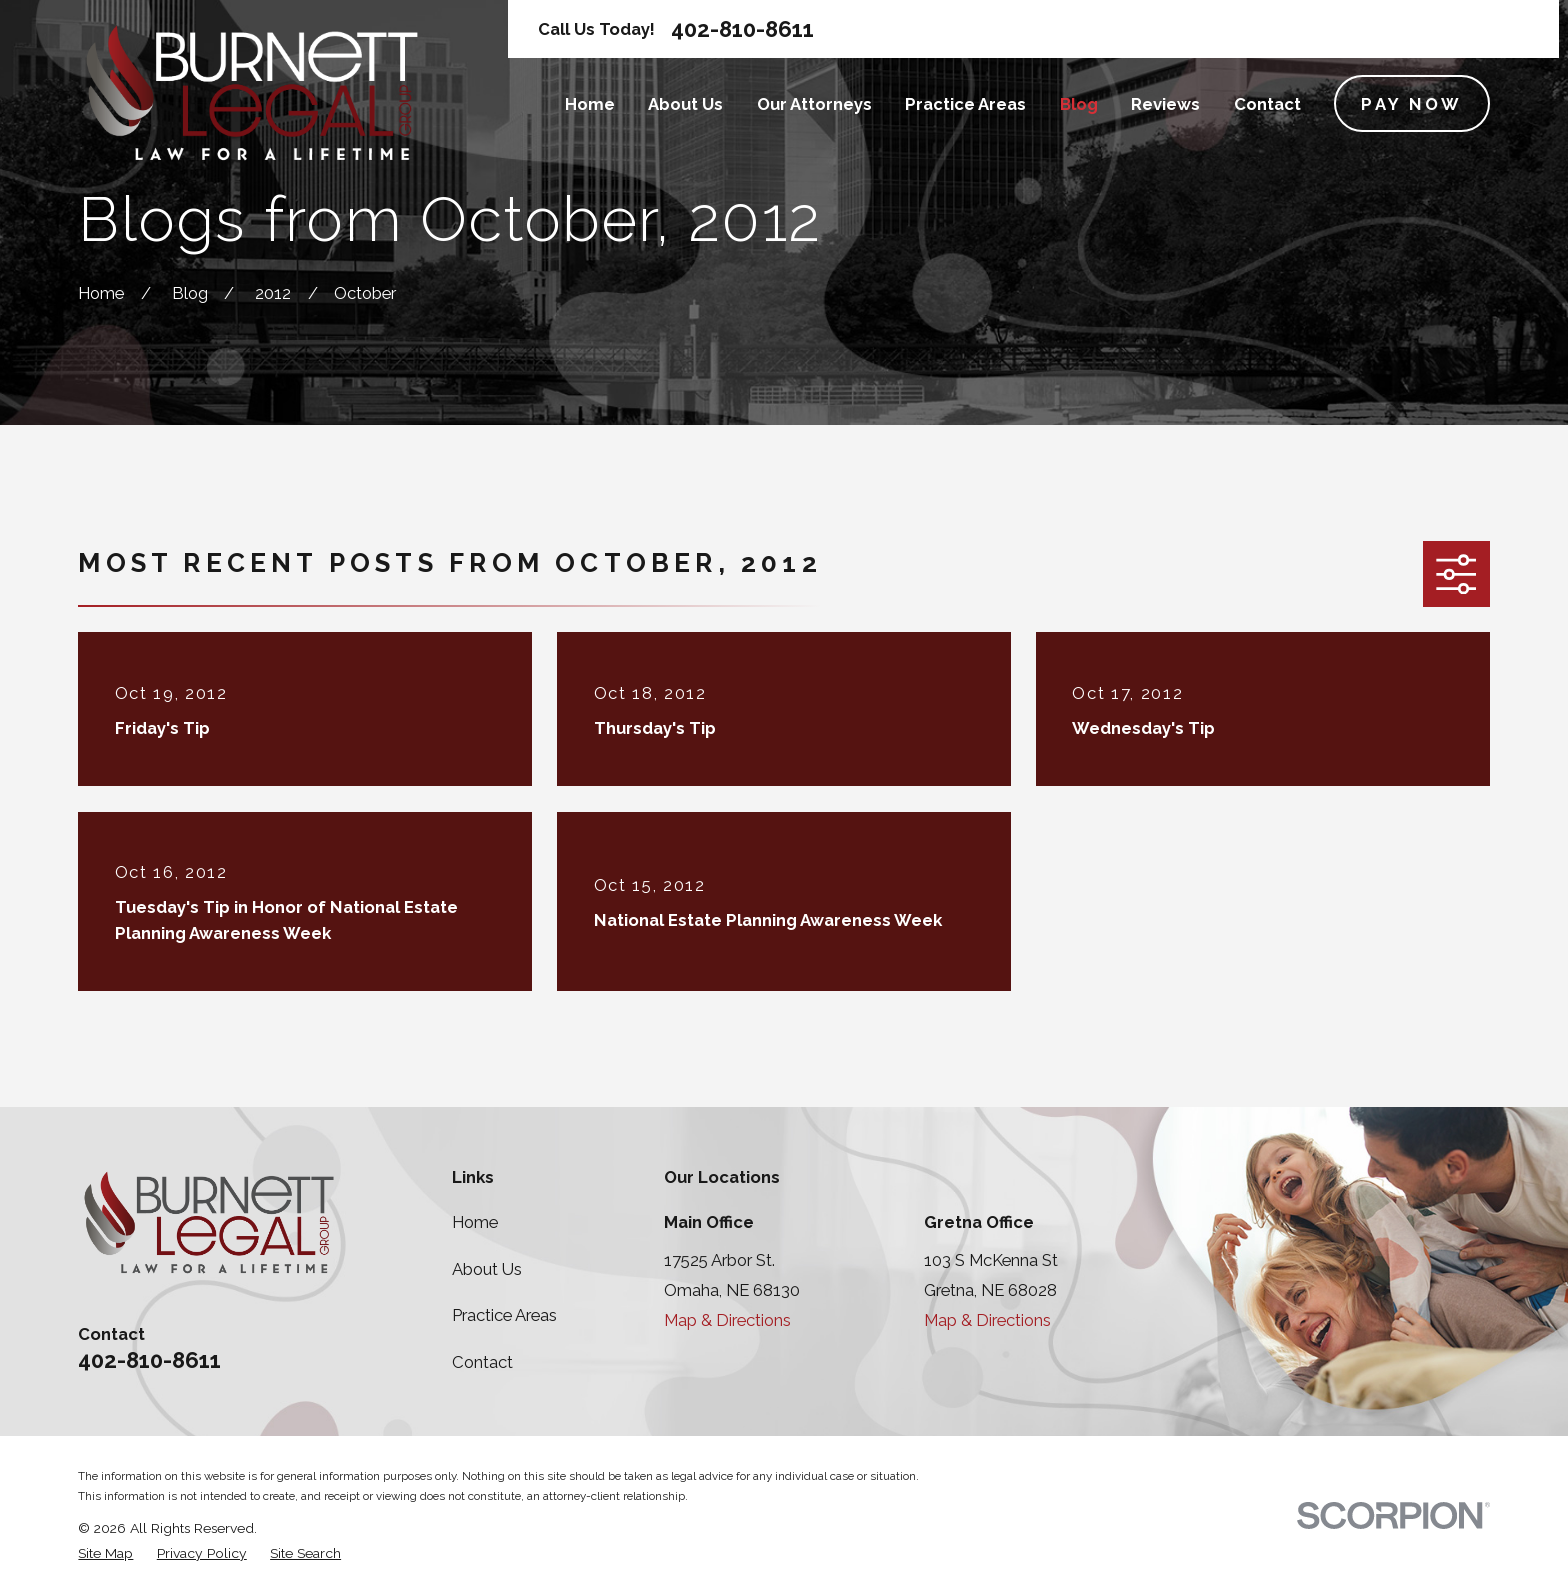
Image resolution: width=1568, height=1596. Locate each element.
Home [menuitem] (590, 104)
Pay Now (1411, 104)
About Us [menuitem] (685, 104)
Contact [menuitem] (1267, 104)
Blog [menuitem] (1079, 104)
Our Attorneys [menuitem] (814, 104)
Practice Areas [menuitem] (965, 104)
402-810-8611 (742, 29)
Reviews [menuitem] (1165, 104)
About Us (487, 1269)
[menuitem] (105, 1553)
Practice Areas (504, 1315)
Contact (482, 1362)
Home (475, 1222)
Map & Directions (727, 1320)
